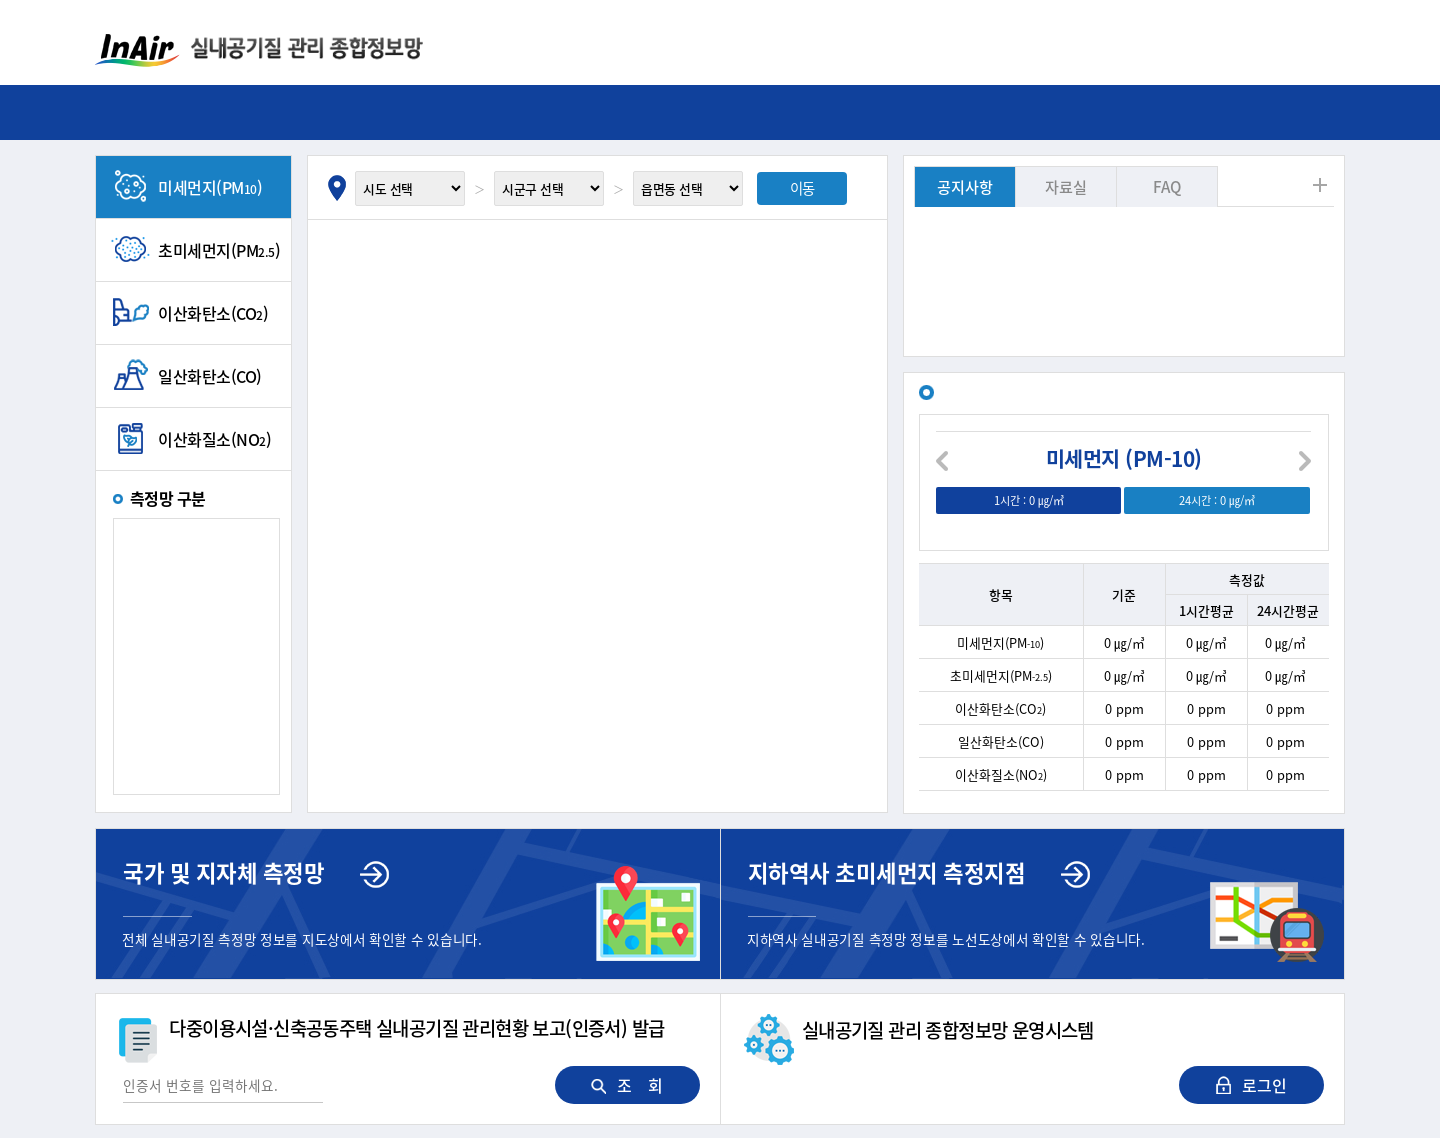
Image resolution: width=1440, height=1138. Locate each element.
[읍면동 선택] (688, 188)
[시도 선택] (410, 188)
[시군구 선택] (549, 188)
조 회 (627, 1085)
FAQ (1167, 186)
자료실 (1066, 186)
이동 (802, 188)
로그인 (1251, 1085)
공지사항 (965, 186)
